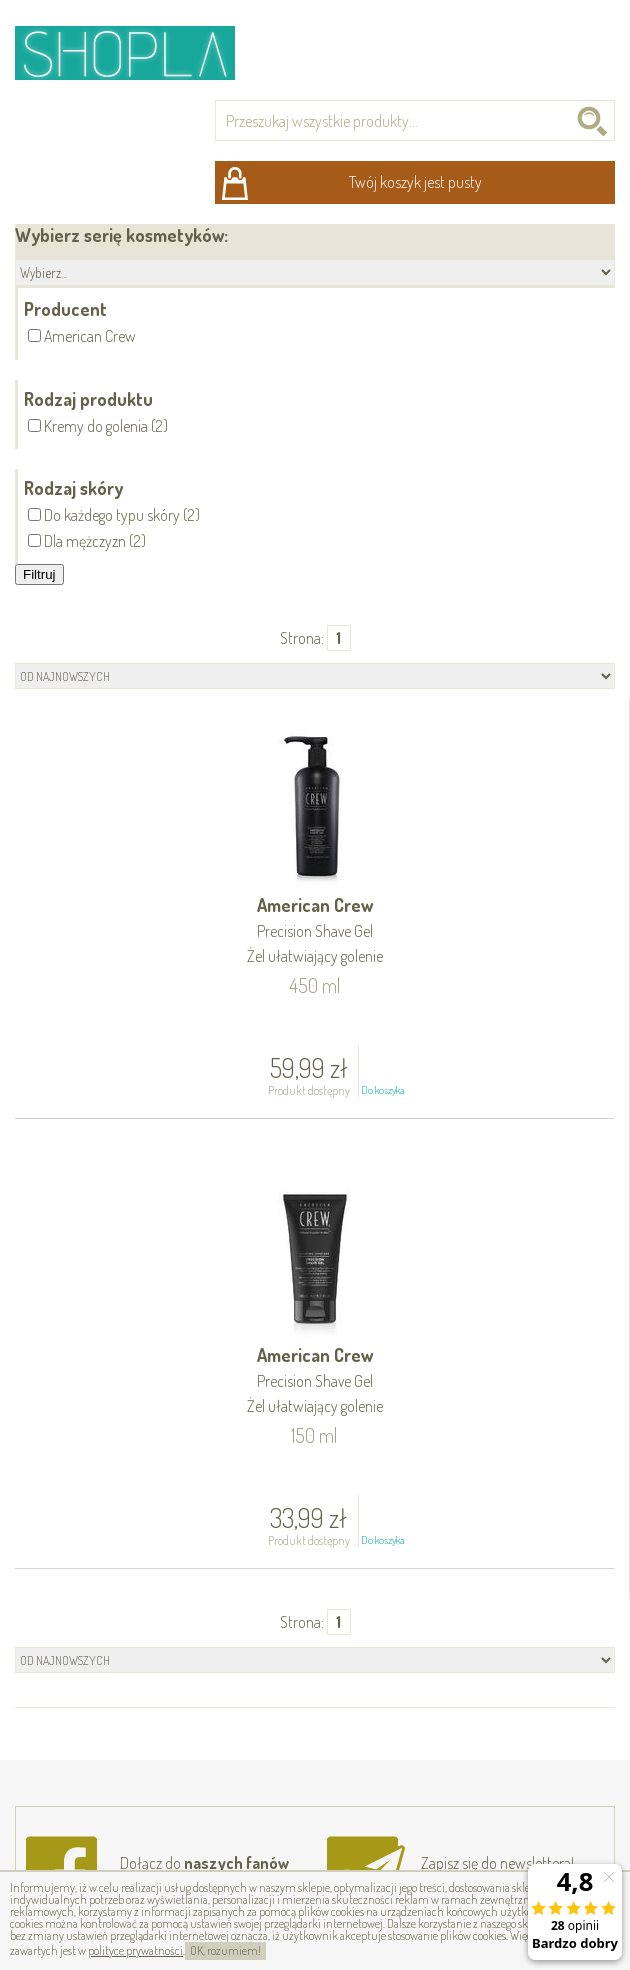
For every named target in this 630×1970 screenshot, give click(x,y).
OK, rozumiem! (225, 1950)
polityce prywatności (135, 1950)
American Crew (314, 931)
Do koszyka (382, 1090)
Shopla (138, 52)
